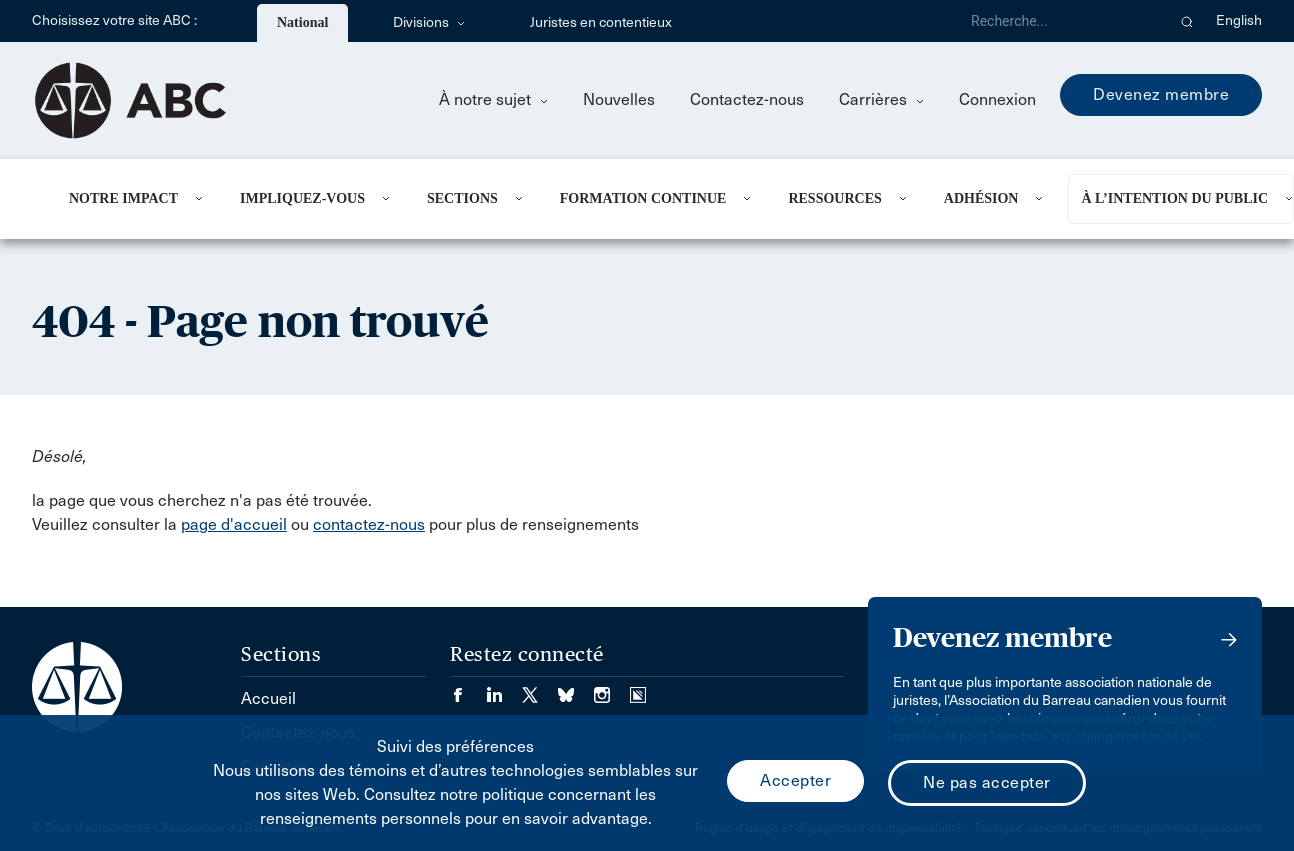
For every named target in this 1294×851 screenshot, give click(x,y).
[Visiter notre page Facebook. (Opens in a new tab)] (468, 688)
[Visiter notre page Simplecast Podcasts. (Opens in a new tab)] (638, 688)
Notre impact (123, 198)
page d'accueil (234, 524)
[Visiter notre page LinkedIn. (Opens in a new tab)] (504, 688)
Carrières (881, 99)
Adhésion (981, 198)
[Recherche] (1060, 21)
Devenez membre (1161, 94)
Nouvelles (619, 99)
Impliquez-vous (302, 198)
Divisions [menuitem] (429, 22)
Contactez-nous (747, 99)
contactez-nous (369, 524)
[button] (1187, 21)
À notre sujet (493, 99)
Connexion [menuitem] (997, 99)
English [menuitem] (1239, 20)
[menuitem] (130, 199)
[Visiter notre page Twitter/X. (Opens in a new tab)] (540, 688)
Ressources (834, 198)
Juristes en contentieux (601, 22)
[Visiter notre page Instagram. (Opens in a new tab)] (612, 688)
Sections (462, 198)
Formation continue (643, 198)
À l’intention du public (1174, 198)
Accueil (268, 698)
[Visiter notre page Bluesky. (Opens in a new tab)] (576, 688)
